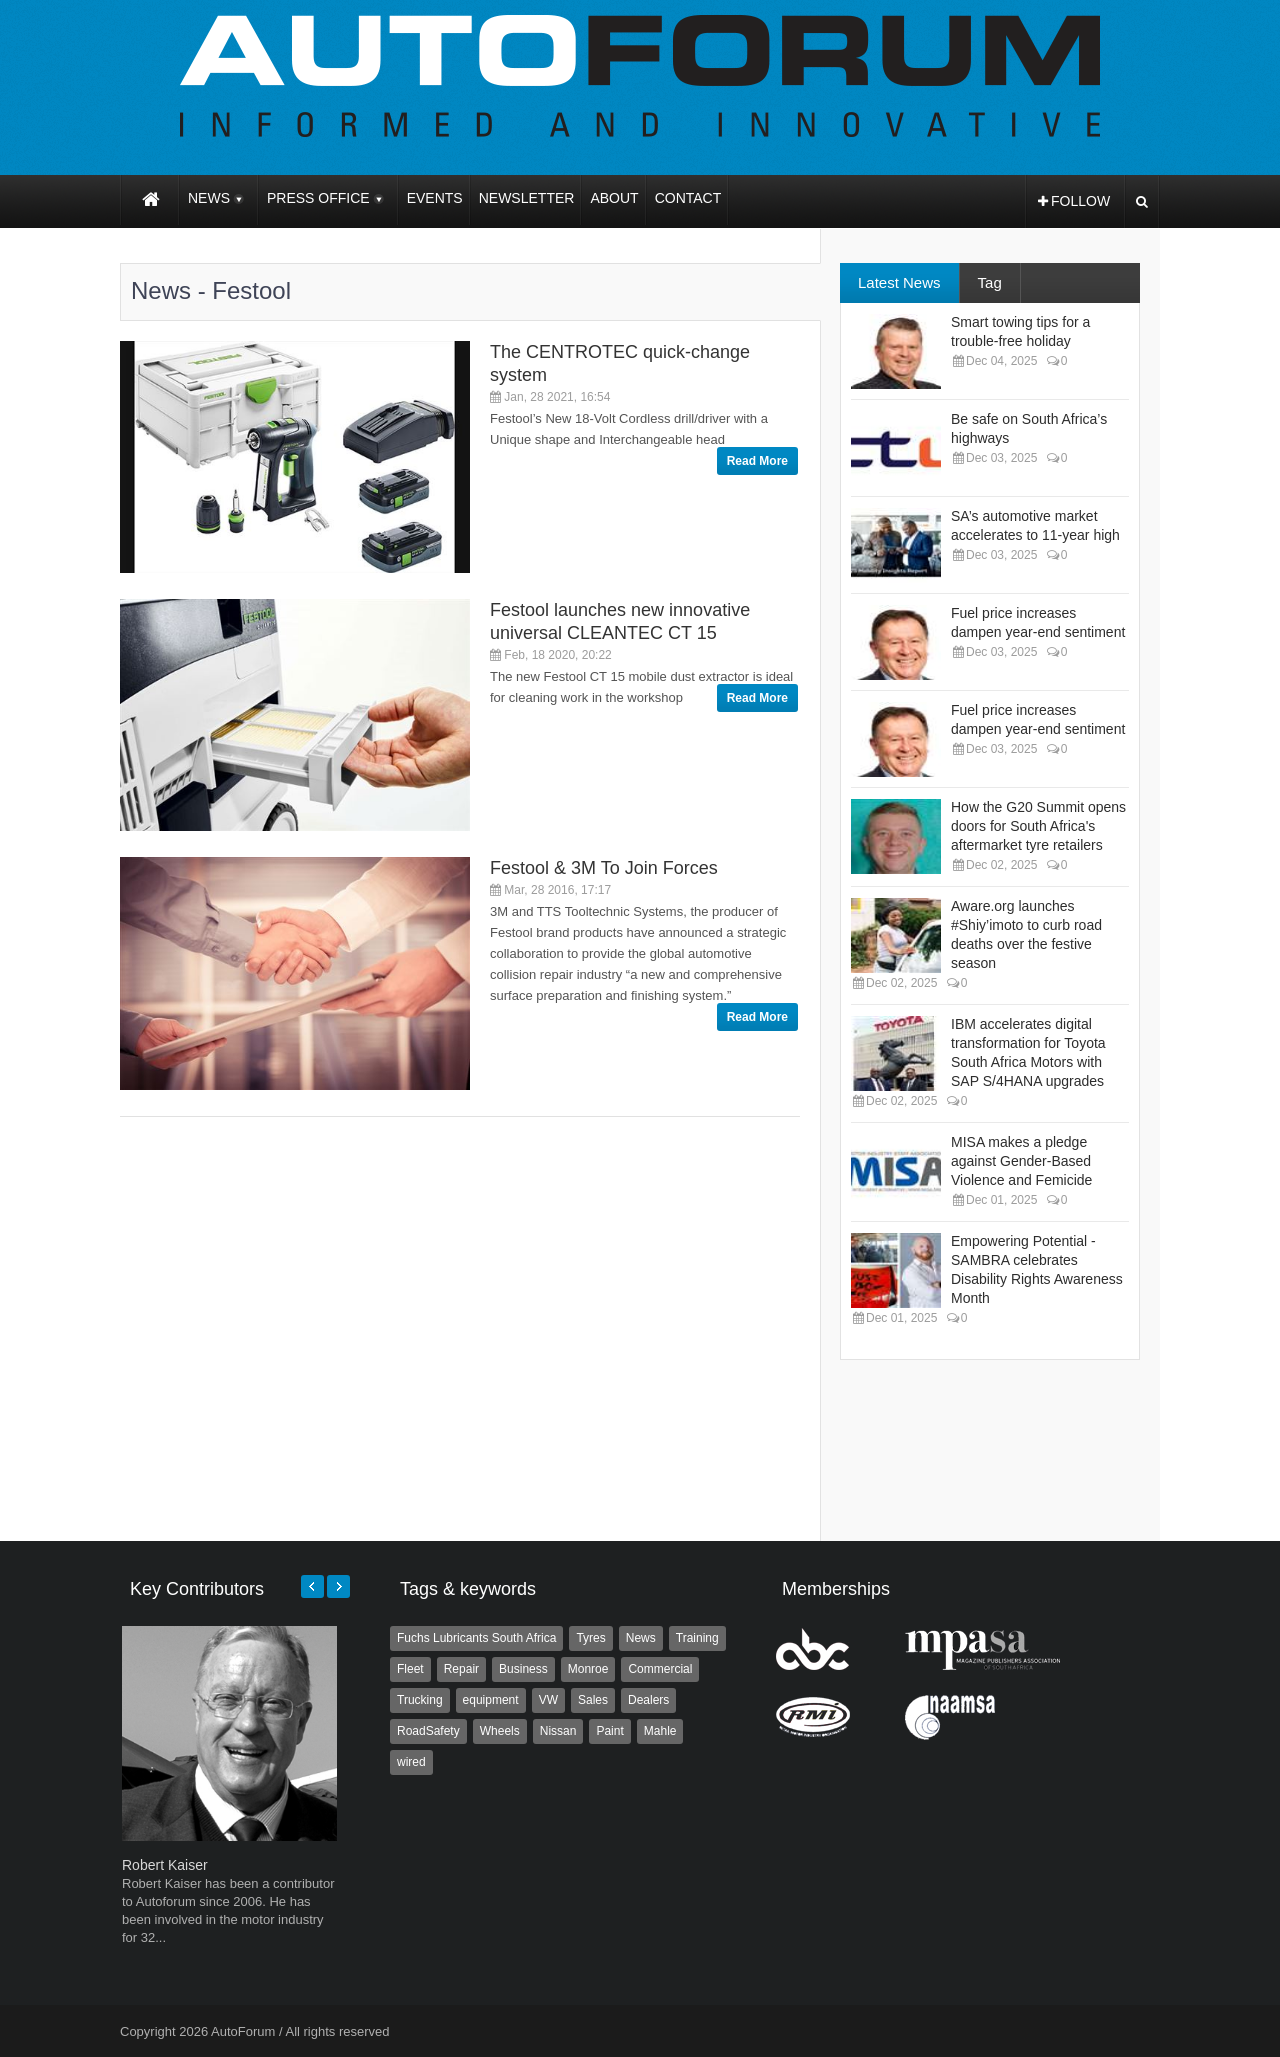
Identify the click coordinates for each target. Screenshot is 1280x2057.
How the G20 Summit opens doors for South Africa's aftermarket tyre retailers (1038, 826)
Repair (461, 1669)
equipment (491, 1700)
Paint (609, 1731)
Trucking (420, 1700)
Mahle (660, 1731)
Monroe (588, 1669)
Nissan (558, 1731)
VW (548, 1700)
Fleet (410, 1669)
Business (523, 1669)
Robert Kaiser (165, 1865)
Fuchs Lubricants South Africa (476, 1638)
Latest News (899, 282)
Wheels (500, 1731)
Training (697, 1638)
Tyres (590, 1638)
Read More (757, 461)
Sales (593, 1700)
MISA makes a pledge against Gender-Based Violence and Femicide (1021, 1161)
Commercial (660, 1669)
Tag (990, 282)
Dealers (648, 1700)
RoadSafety (428, 1731)
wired (411, 1762)
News (641, 1638)
